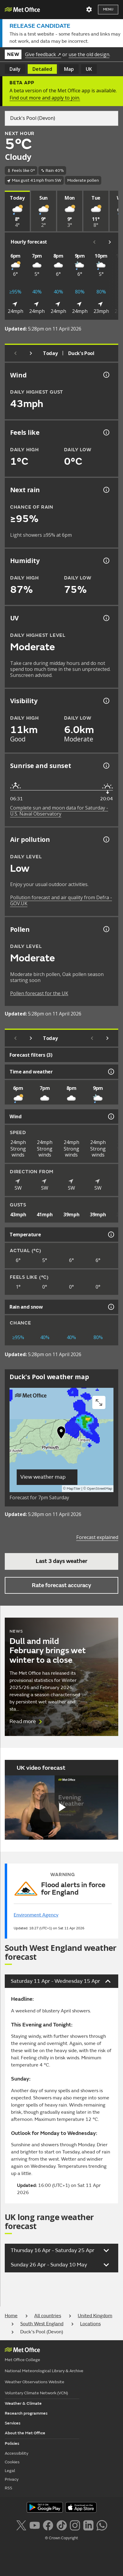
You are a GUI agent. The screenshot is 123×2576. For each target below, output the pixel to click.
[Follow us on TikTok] (61, 2524)
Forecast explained (97, 1537)
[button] (61, 1434)
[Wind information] (110, 1116)
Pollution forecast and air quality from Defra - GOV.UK (61, 900)
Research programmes (26, 2413)
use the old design (88, 54)
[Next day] (31, 353)
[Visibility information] (106, 701)
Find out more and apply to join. (45, 97)
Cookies (12, 2462)
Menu (108, 9)
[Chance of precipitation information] (106, 490)
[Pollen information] (106, 929)
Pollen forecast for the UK (39, 993)
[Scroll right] (110, 242)
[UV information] (106, 618)
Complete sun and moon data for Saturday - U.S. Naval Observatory (59, 810)
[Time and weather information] (110, 1071)
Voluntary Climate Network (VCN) (36, 2393)
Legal (10, 2470)
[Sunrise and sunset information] (106, 765)
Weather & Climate (23, 2403)
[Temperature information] (110, 1234)
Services (13, 2423)
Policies (12, 2443)
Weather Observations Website (34, 2381)
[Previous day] (15, 353)
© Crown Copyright (61, 2538)
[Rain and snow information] (110, 1307)
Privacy (11, 2479)
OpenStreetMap (99, 1488)
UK (89, 69)
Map (69, 69)
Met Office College (22, 2359)
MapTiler (73, 1488)
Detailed (42, 69)
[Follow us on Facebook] (48, 2524)
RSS (8, 2488)
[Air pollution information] (106, 839)
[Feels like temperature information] (106, 432)
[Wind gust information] (106, 375)
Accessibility (16, 2453)
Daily (15, 69)
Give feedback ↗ (43, 54)
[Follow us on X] (21, 2524)
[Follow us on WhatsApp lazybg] (101, 2524)
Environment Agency (36, 1915)
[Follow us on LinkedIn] (88, 2524)
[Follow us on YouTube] (34, 2524)
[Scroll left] (94, 242)
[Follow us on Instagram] (75, 2524)
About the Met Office (25, 2433)
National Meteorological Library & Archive (44, 2370)
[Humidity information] (106, 560)
